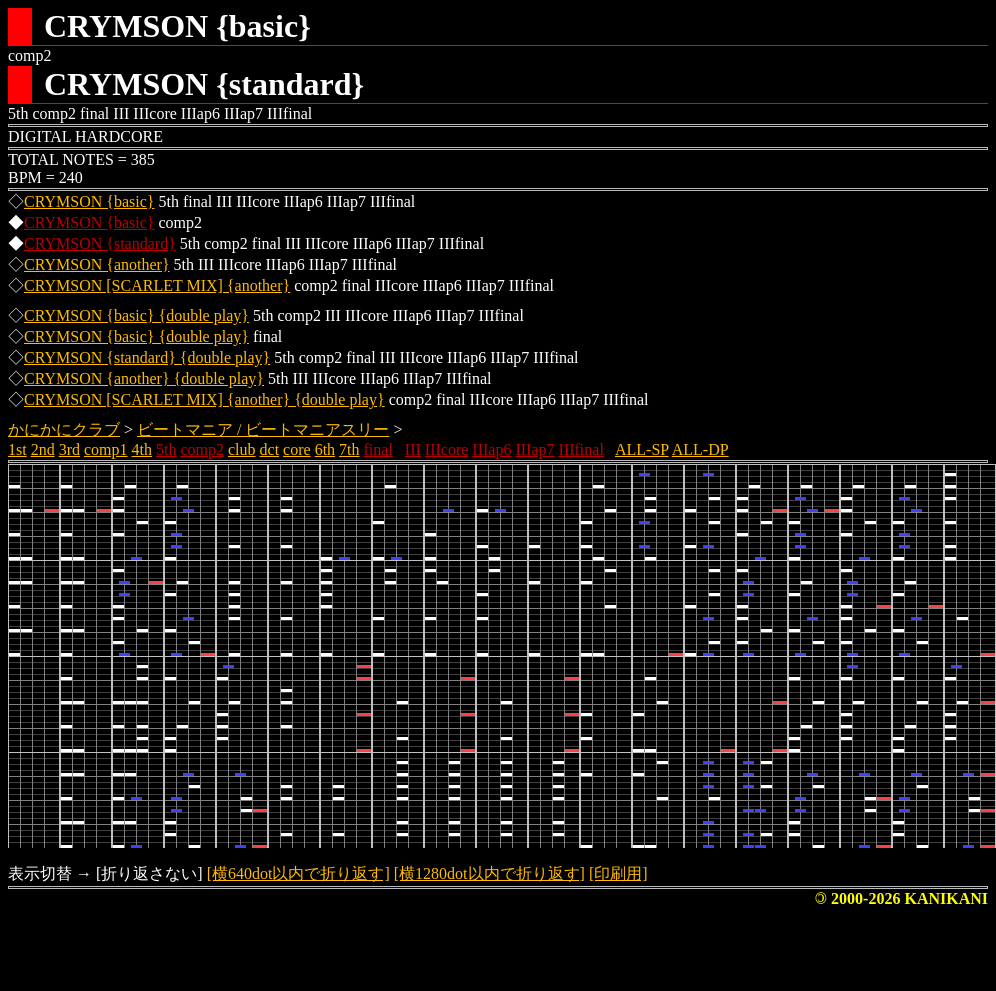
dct (270, 449)
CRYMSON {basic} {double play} (136, 315)
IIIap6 (491, 449)
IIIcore (447, 449)
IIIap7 (534, 449)
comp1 (106, 449)
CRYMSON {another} (97, 264)
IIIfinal (581, 449)
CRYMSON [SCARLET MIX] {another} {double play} (204, 399)
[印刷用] (618, 873)
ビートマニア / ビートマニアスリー (263, 429)
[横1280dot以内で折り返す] (489, 873)
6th (325, 449)
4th (142, 449)
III (413, 449)
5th (166, 449)
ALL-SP (642, 449)
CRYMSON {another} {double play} (144, 378)
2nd (43, 449)
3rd (69, 449)
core (297, 449)
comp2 (202, 449)
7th (349, 449)
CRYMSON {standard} (100, 243)
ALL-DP (700, 449)
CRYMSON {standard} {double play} (147, 357)
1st (17, 449)
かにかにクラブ (64, 429)
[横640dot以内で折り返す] (298, 873)
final (378, 449)
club (242, 449)
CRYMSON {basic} (89, 201)
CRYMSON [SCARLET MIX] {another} (157, 285)
